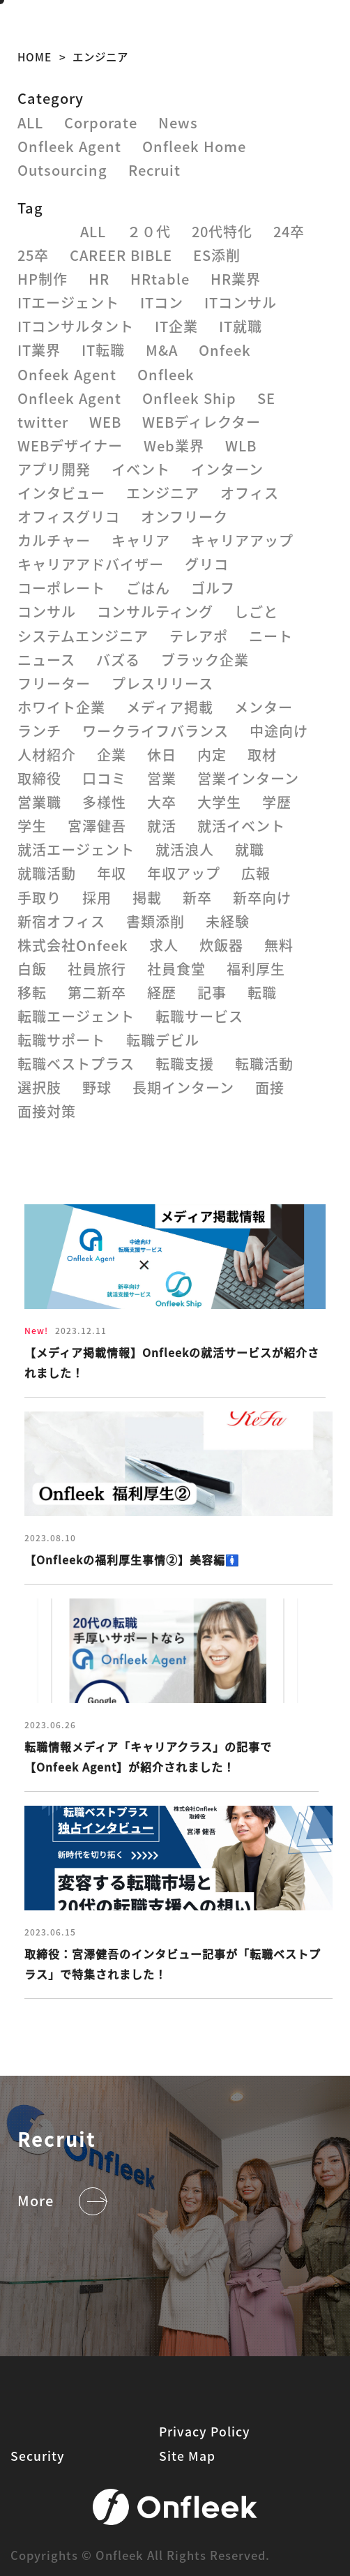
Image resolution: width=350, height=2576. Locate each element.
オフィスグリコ (68, 517)
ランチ (39, 731)
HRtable (160, 279)
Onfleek (166, 374)
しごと (256, 611)
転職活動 (264, 1064)
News (178, 122)
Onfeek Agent (66, 374)
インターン (227, 469)
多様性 (104, 802)
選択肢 (39, 1087)
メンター (263, 707)
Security (37, 2455)
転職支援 (184, 1064)
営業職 (39, 802)
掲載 (147, 898)
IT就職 (240, 326)
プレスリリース (162, 683)
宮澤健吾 (97, 826)
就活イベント (241, 826)
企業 (111, 754)
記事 (212, 992)
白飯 (32, 969)
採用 (97, 898)
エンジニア (162, 493)
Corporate (100, 122)
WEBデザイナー (70, 445)
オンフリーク (184, 517)
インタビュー (61, 493)
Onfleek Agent (69, 146)
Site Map (187, 2455)
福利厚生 (256, 969)
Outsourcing (62, 170)
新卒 (197, 898)
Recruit (154, 170)
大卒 (161, 802)
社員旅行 (97, 969)
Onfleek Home (194, 146)
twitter (42, 422)
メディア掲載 (169, 707)
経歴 (161, 992)
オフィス (249, 493)
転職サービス (199, 1016)
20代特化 (222, 231)
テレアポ (198, 636)
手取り (39, 898)
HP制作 (42, 279)
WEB (105, 422)
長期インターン (183, 1087)
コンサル (46, 611)
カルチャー (54, 540)
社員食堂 (176, 969)
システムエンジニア (83, 636)
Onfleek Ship (189, 398)
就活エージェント (76, 849)
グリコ (207, 564)
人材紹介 (46, 754)
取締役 (39, 778)
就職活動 (46, 873)
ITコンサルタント (75, 326)
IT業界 (39, 350)
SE (266, 398)
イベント (141, 469)
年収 (111, 873)
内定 (212, 754)
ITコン (161, 302)
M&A (162, 350)
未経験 (228, 921)
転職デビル (162, 1040)
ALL (30, 122)
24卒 (289, 231)
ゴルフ (213, 588)
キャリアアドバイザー (90, 564)
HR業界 (236, 279)
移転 (32, 992)
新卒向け (262, 898)
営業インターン (248, 778)
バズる (118, 660)
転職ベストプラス (76, 1064)
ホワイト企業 (61, 707)
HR (99, 279)
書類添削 (155, 921)
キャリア (141, 540)
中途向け (279, 731)
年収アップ (183, 873)
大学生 (219, 802)
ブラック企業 (205, 660)
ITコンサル (240, 302)
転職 (262, 992)
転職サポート (61, 1040)
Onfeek (225, 350)
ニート (271, 636)
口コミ (104, 778)
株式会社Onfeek (72, 945)
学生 (32, 826)
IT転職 (103, 350)
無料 (279, 945)
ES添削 (217, 255)
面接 (269, 1087)
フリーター (54, 683)
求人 (163, 945)
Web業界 (174, 445)
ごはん (148, 588)
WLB (241, 445)
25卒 (33, 255)
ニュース (46, 660)
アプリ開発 (54, 469)
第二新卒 (97, 992)
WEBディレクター (201, 422)
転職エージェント (76, 1016)
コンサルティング (155, 611)
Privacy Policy (204, 2431)
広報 (256, 873)
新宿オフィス (61, 921)
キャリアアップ (242, 540)
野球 (97, 1087)
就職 (249, 849)
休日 (161, 754)
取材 (262, 754)
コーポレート (61, 588)
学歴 (276, 802)
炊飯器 (221, 945)
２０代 (149, 231)
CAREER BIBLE (121, 255)
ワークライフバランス (155, 731)
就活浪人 (184, 849)
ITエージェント (68, 302)
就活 (161, 826)
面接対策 (46, 1111)
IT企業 (176, 326)
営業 (161, 778)
